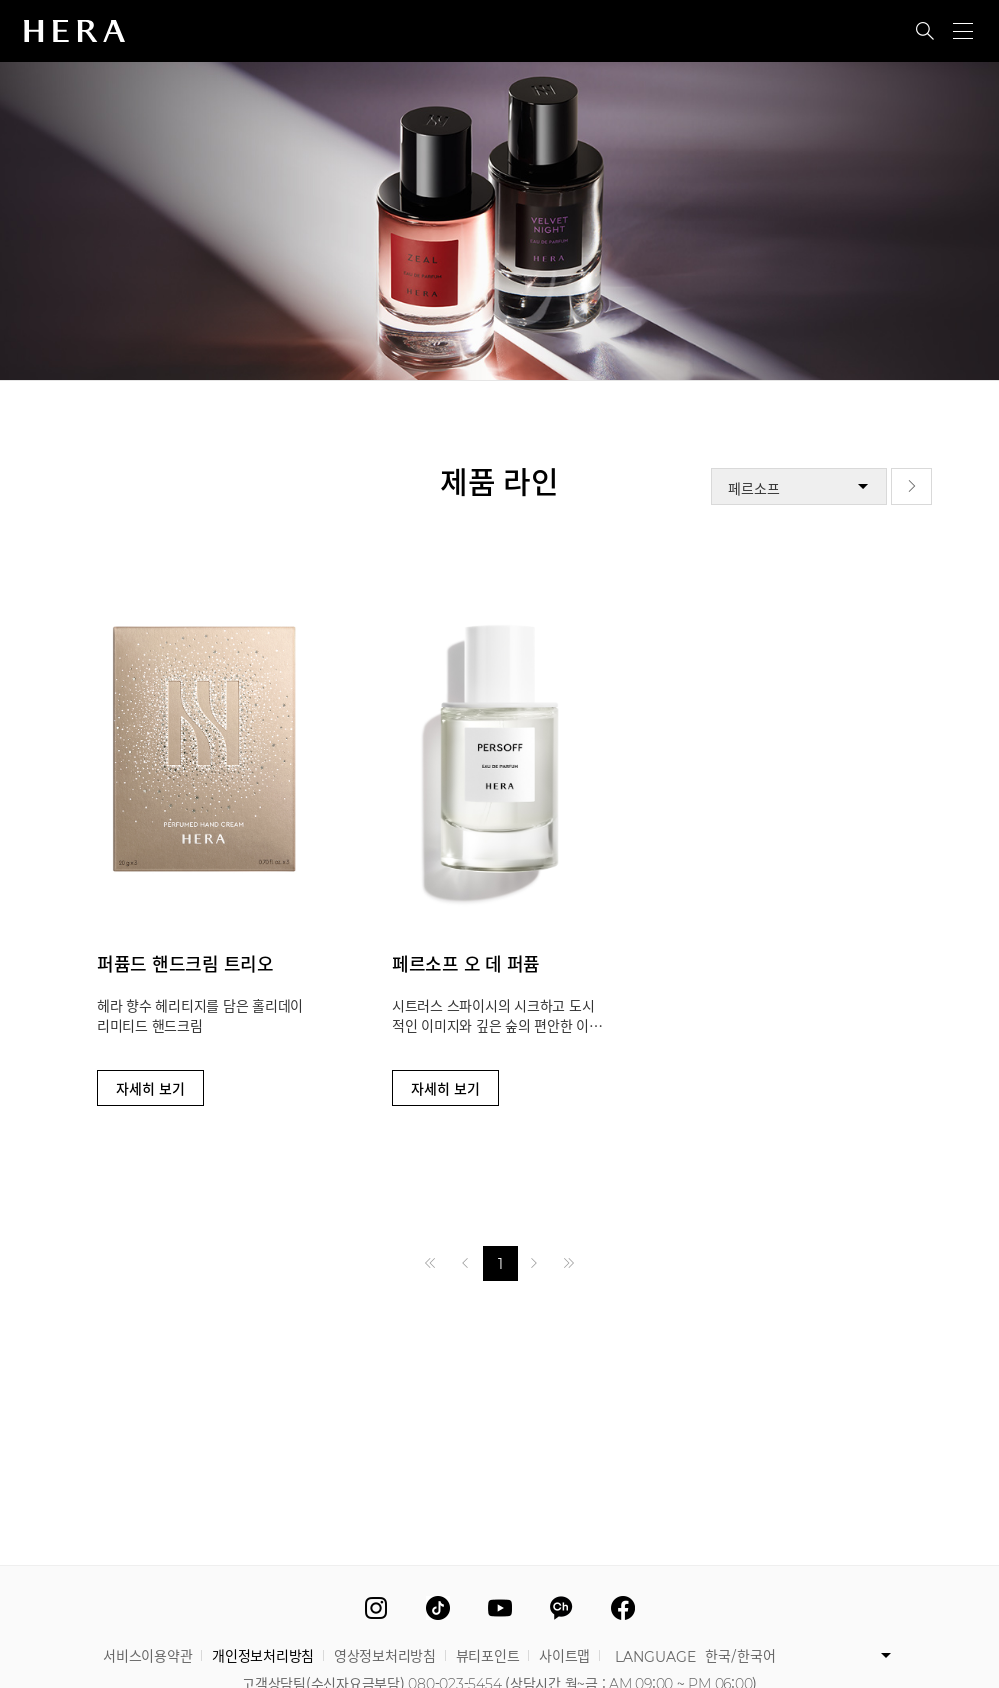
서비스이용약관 (147, 1654)
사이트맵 (564, 1654)
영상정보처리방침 (385, 1654)
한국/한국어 (740, 1654)
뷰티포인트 (488, 1654)
